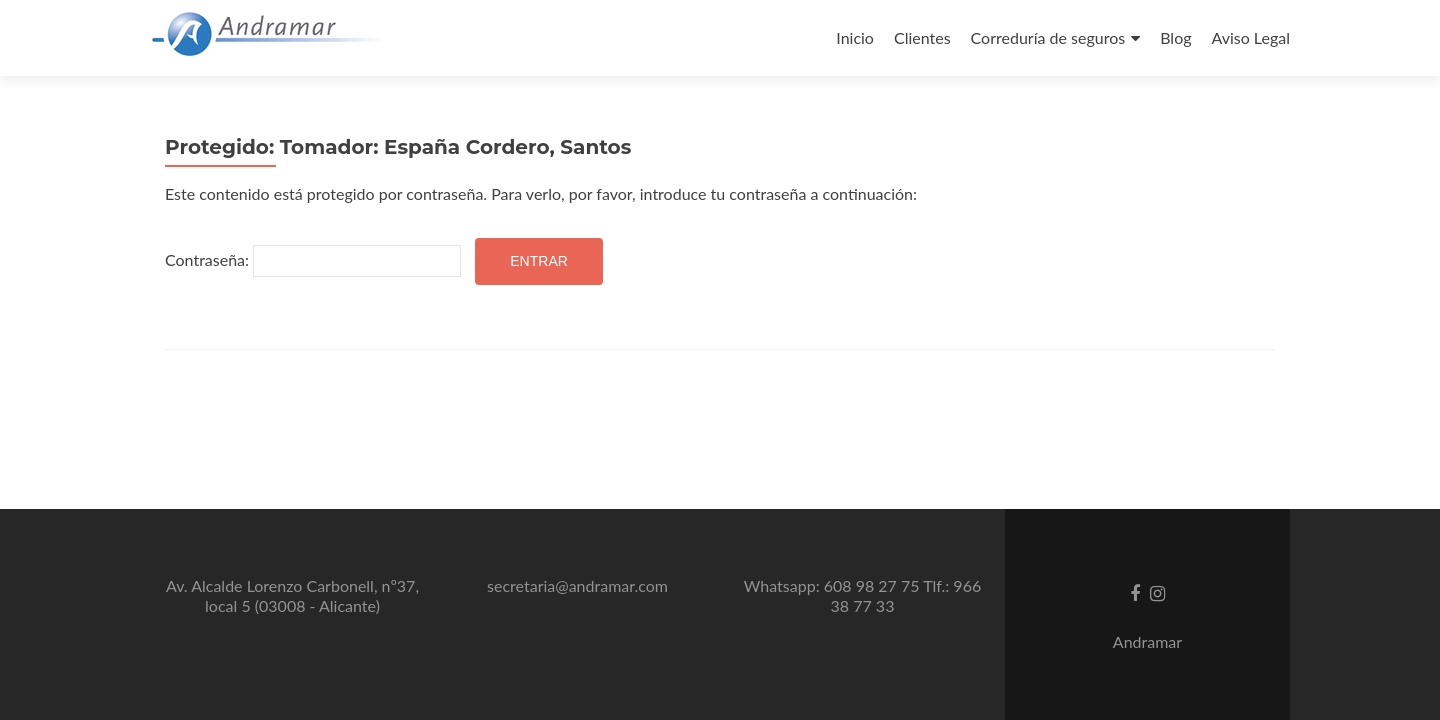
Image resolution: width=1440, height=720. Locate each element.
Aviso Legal (1250, 37)
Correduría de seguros (1048, 37)
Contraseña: (313, 261)
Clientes (922, 37)
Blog (1175, 37)
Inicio (855, 37)
